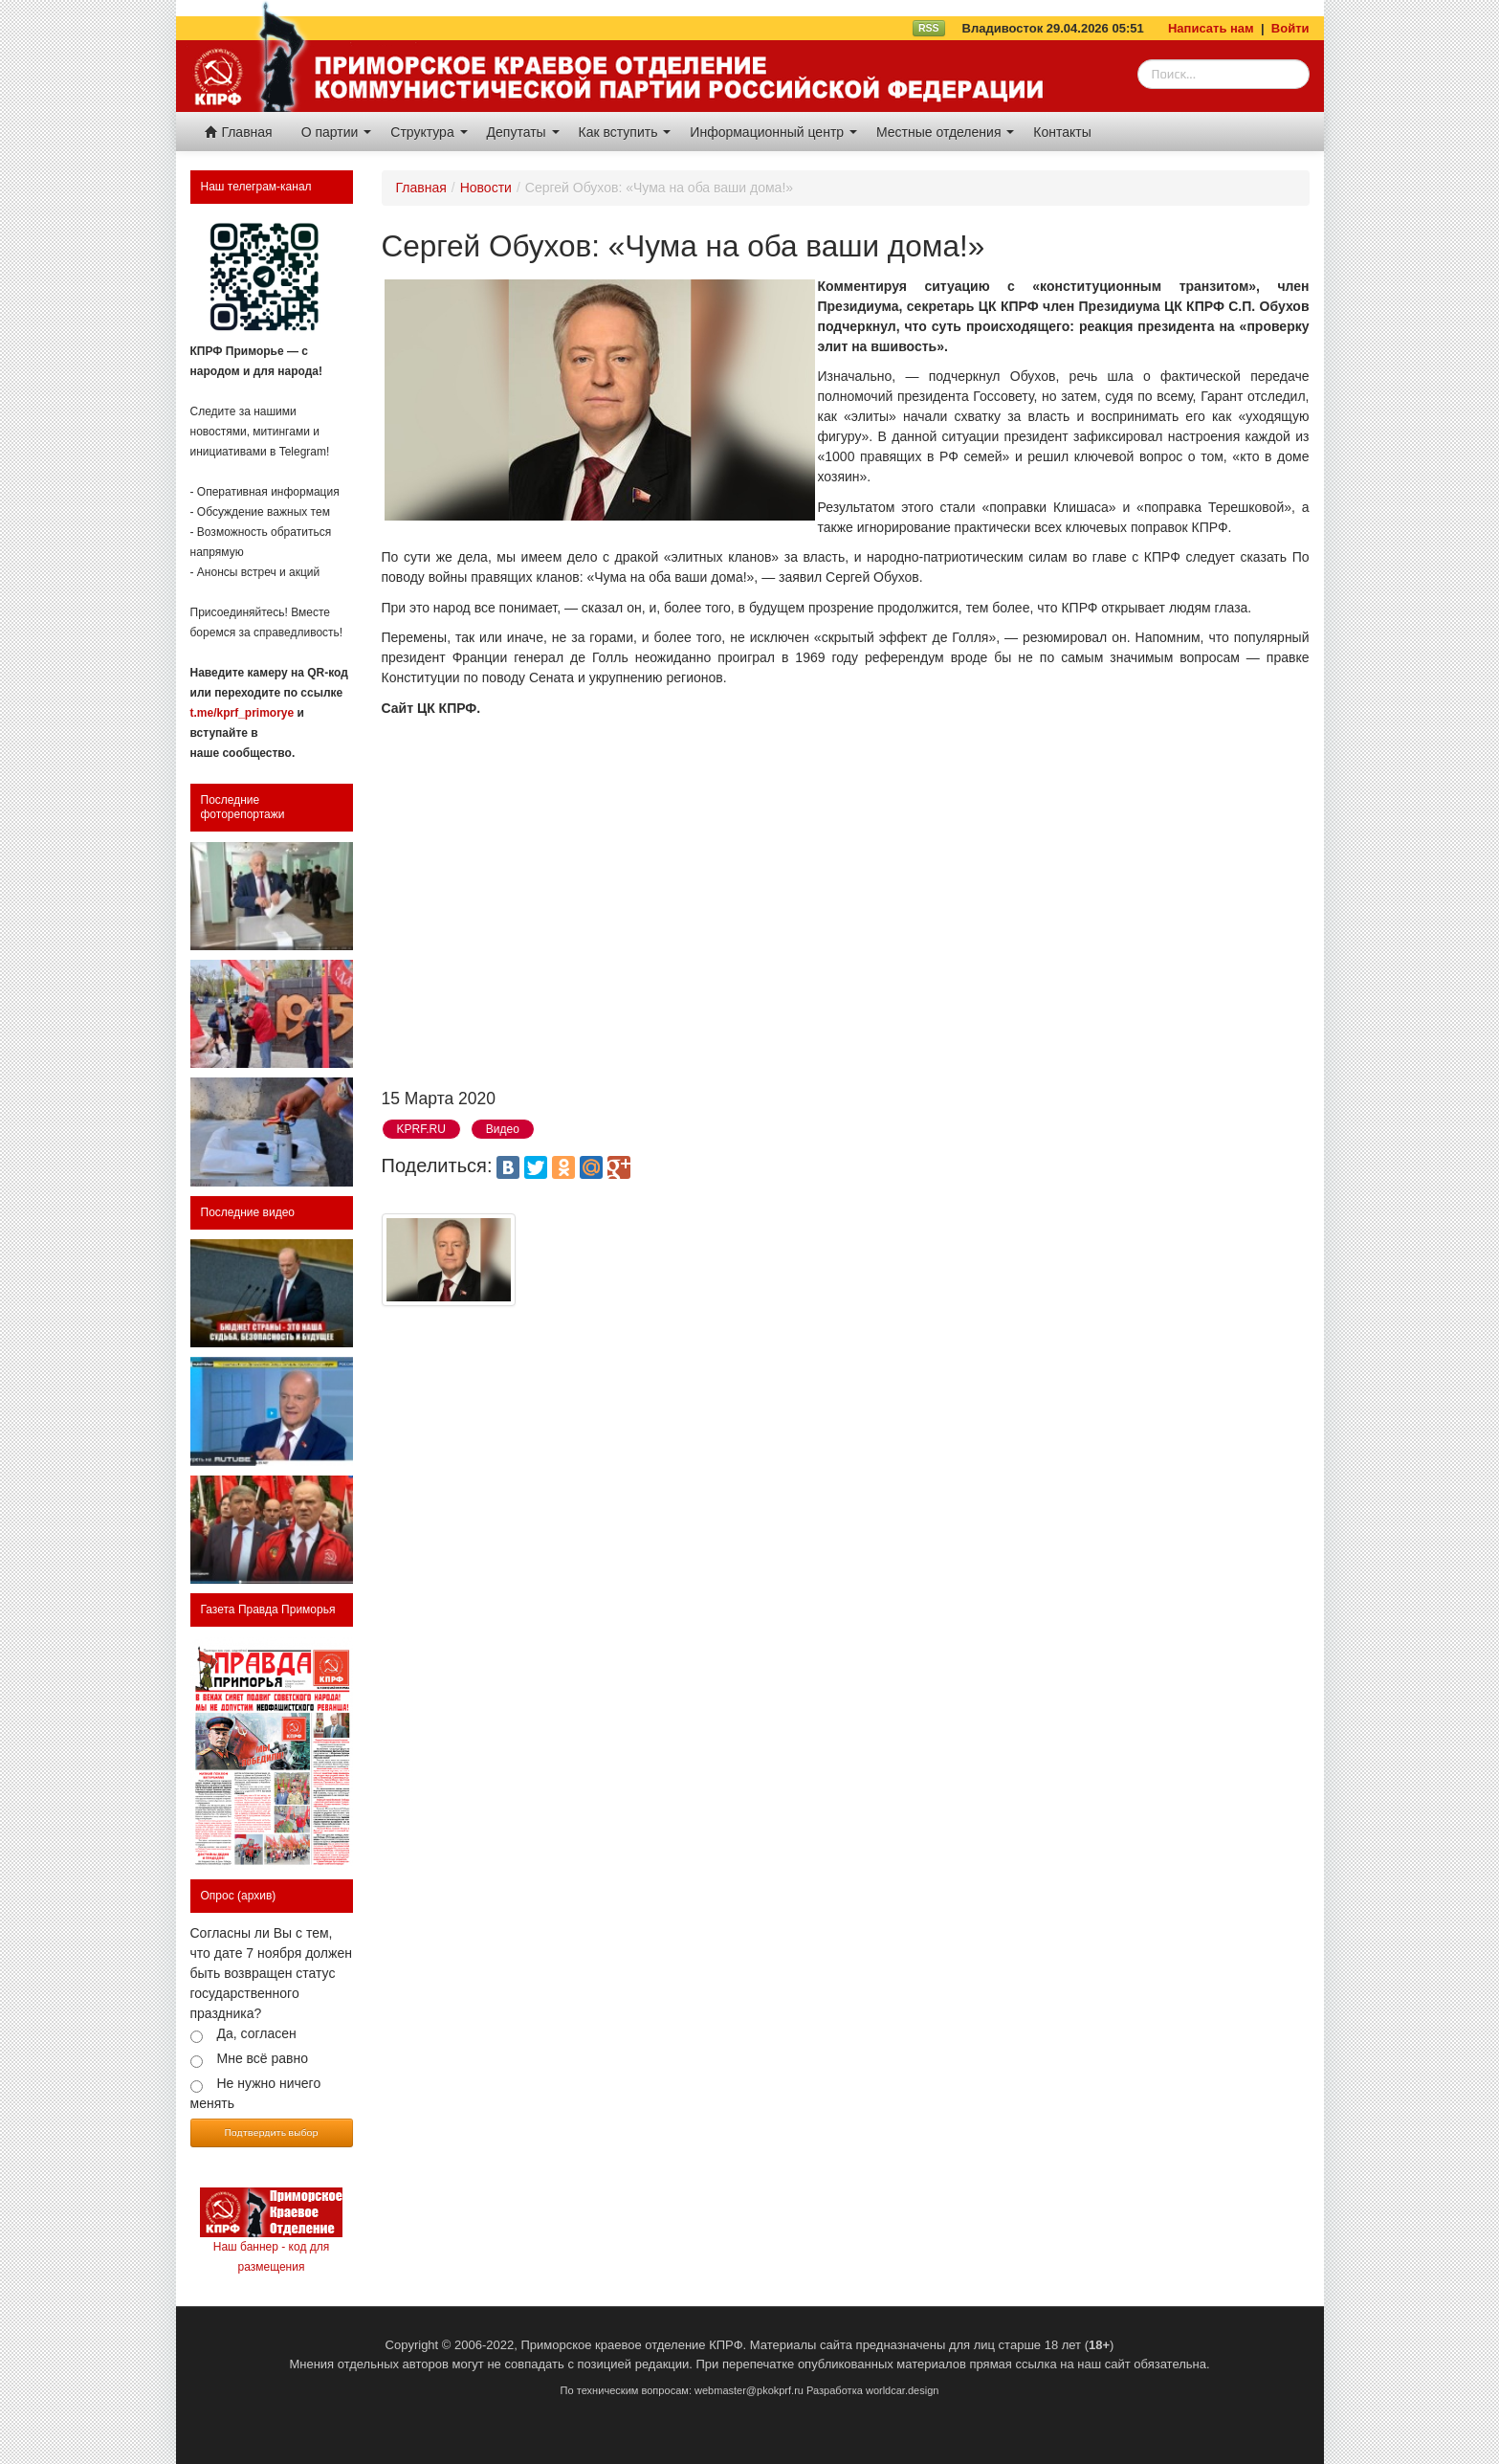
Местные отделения (945, 132)
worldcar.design (902, 2390)
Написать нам (1211, 28)
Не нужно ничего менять (255, 2093)
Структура (428, 132)
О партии (336, 132)
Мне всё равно (263, 2058)
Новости (486, 187)
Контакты (1062, 132)
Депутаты (523, 132)
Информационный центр (773, 132)
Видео (502, 1129)
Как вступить (625, 132)
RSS (928, 27)
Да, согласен (257, 2033)
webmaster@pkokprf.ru (749, 2390)
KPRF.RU (421, 1129)
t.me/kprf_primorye (242, 713)
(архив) (256, 1895)
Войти (1290, 28)
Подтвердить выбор (272, 2132)
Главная (239, 132)
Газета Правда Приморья (268, 1609)
